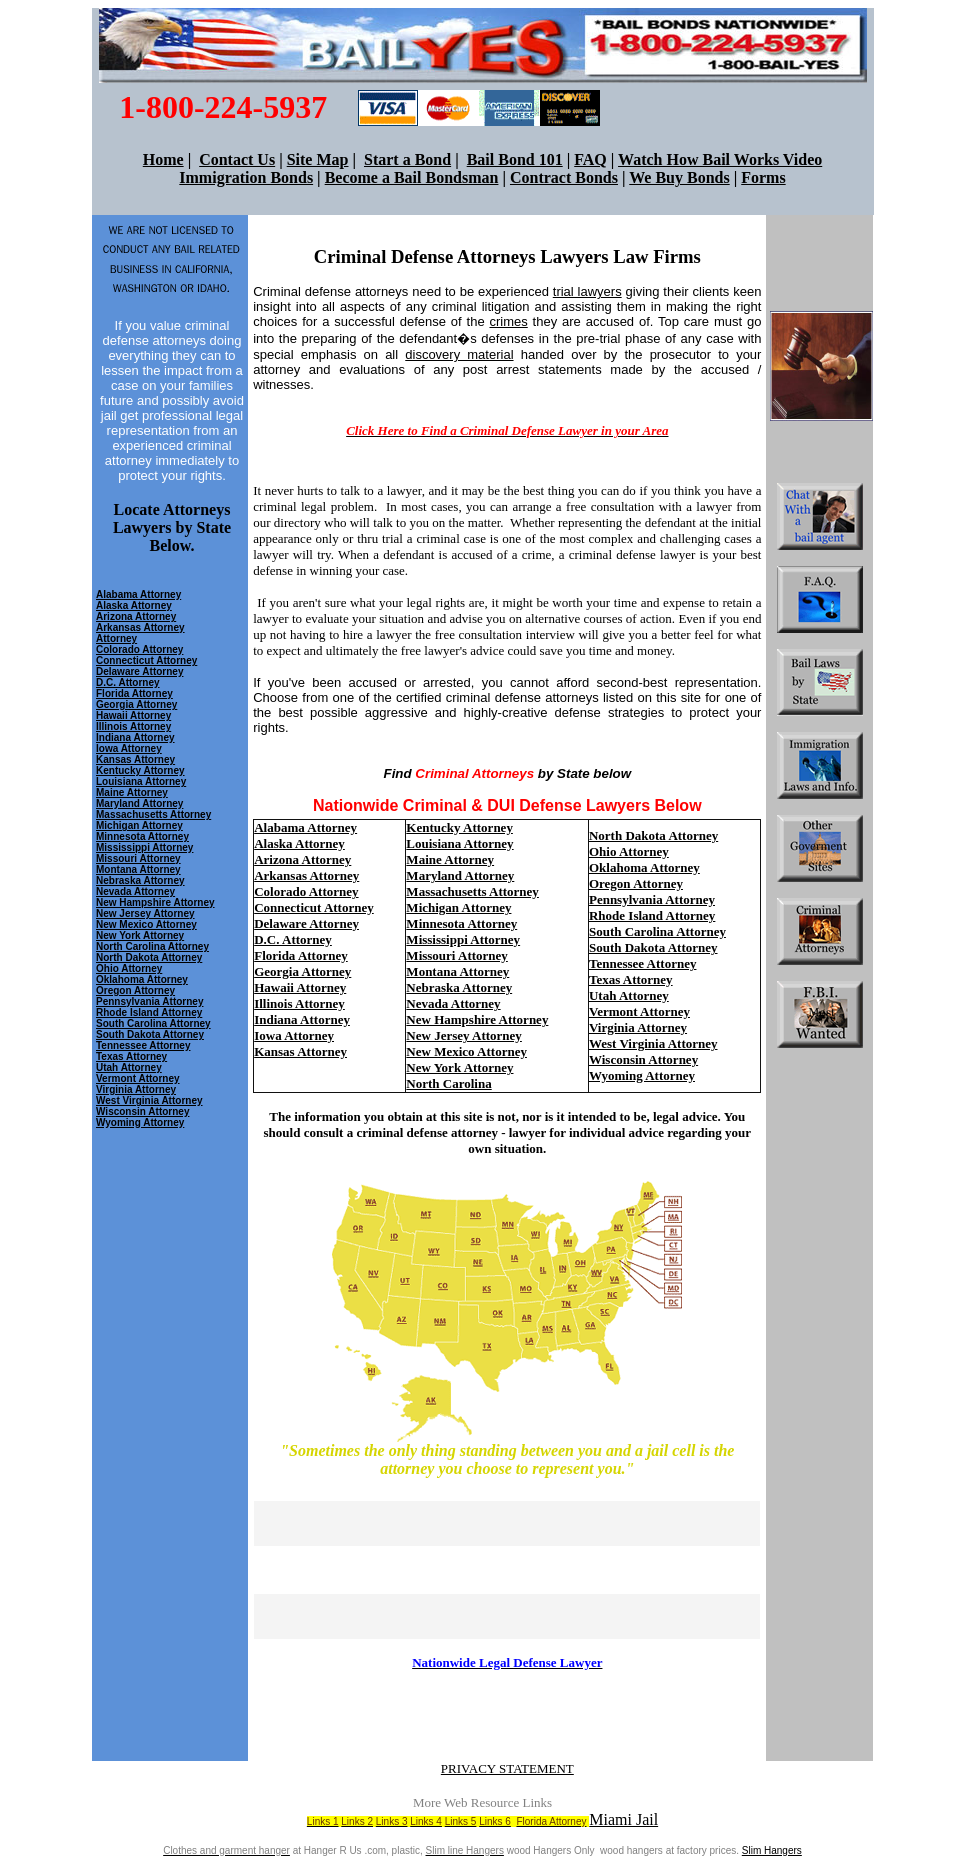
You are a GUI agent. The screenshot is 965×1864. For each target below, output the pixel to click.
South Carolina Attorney (153, 1023)
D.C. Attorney (128, 682)
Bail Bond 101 (515, 159)
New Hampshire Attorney (155, 902)
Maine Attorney (132, 792)
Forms (763, 177)
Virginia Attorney (136, 1089)
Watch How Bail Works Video (720, 159)
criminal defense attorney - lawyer (451, 1132)
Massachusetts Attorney (153, 814)
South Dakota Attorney (150, 1034)
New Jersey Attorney (145, 913)
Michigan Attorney (139, 825)
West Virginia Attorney (149, 1100)
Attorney (116, 638)
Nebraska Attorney (140, 880)
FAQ (590, 159)
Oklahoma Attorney (142, 979)
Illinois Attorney (133, 726)
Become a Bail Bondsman (412, 177)
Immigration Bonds (246, 177)
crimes (508, 321)
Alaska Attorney (134, 605)
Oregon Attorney (135, 990)
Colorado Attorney (139, 649)
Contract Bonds (564, 177)
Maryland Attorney (139, 803)
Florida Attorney (134, 693)
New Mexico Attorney (146, 924)
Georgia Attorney (136, 704)
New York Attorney (140, 935)
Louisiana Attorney (141, 781)
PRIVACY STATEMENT (507, 1768)
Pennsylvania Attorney (149, 1001)
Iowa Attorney (129, 748)
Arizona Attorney (136, 616)
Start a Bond (407, 159)
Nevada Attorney (135, 891)
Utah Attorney (129, 1067)
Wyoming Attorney (642, 1075)
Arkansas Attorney (140, 627)
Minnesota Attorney (142, 836)
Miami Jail (623, 1819)
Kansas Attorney (135, 759)
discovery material (459, 354)
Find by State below (508, 773)
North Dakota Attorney (149, 957)
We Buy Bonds (679, 177)
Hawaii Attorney (133, 715)
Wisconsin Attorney (643, 1059)
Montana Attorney (138, 869)
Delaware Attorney (139, 671)
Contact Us (237, 159)
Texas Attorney (131, 1056)
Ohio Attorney (129, 968)
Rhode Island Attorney (149, 1012)
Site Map (318, 159)
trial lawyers (587, 291)
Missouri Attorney (138, 858)
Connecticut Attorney (146, 660)
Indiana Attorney (135, 737)
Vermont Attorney (138, 1078)
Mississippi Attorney (144, 847)
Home (163, 159)
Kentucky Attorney (140, 770)
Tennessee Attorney (143, 1045)
